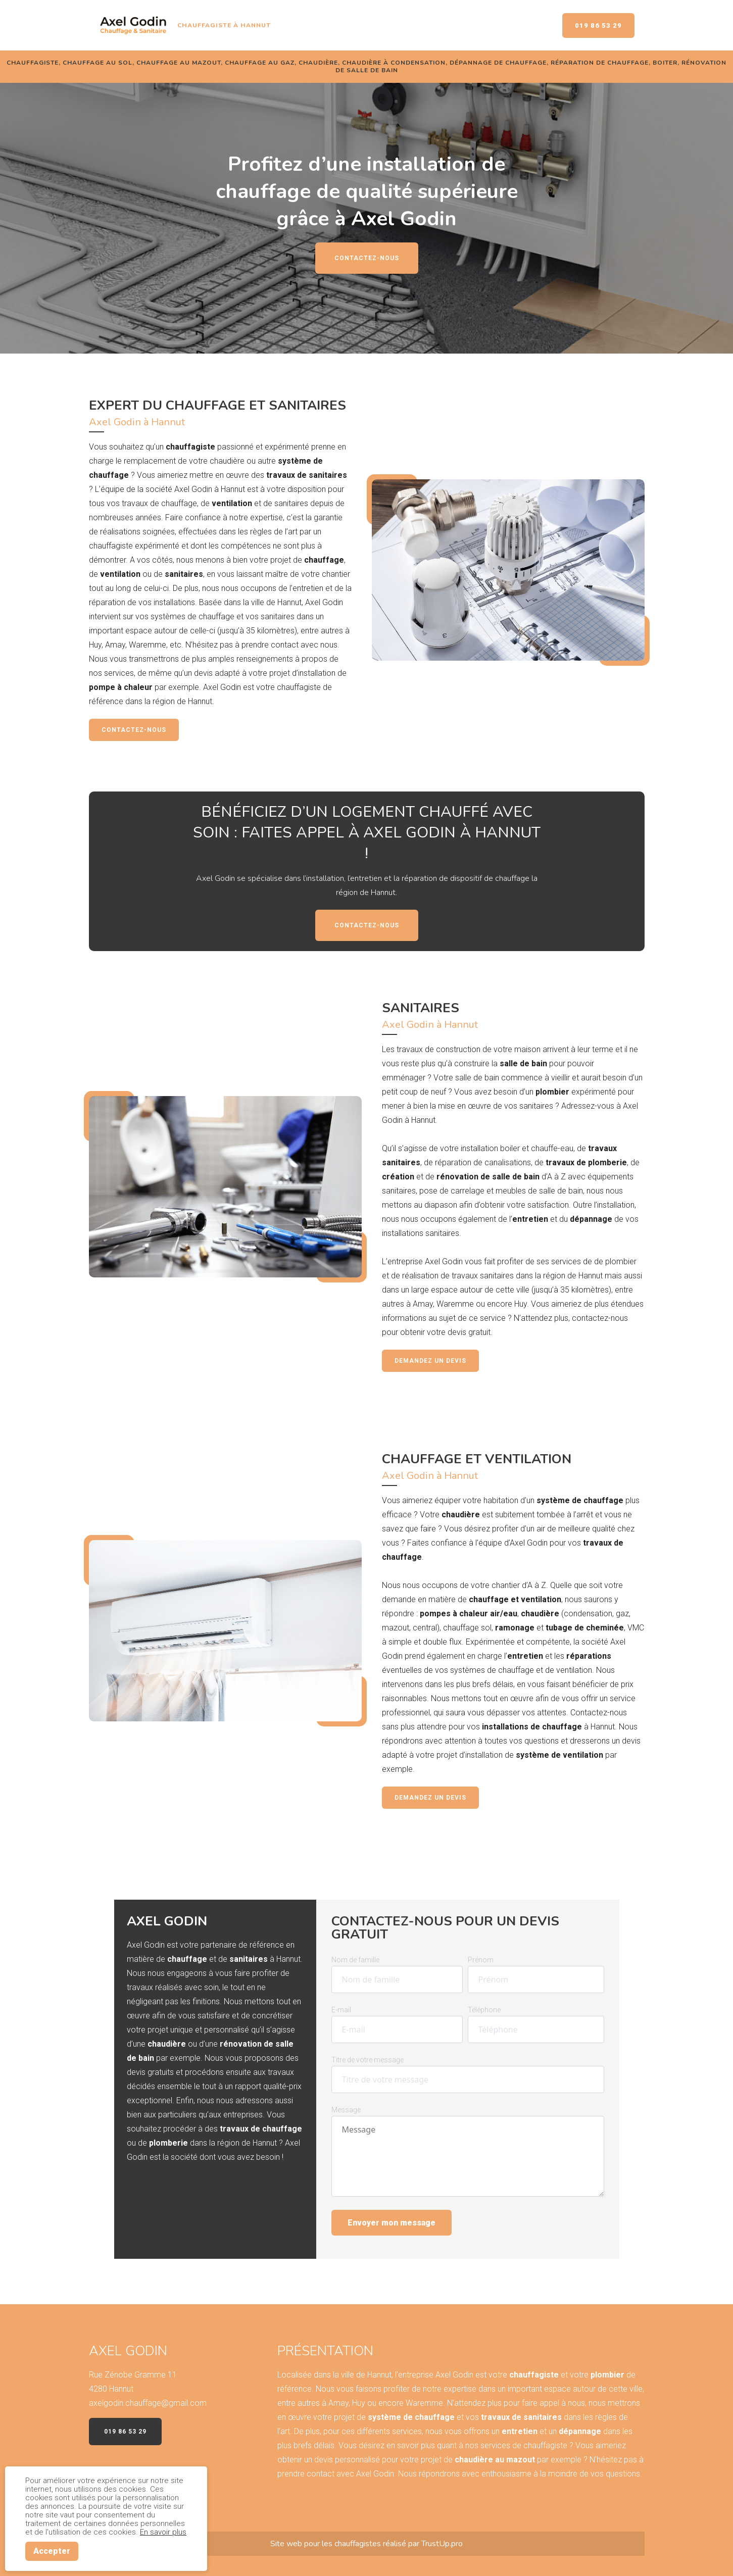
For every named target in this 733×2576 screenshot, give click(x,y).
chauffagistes (358, 2543)
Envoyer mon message (391, 2222)
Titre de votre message (367, 2060)
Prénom (481, 1960)
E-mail (341, 2010)
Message (346, 2110)
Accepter (51, 2551)
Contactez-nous (366, 258)
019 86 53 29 (598, 25)
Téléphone (484, 2010)
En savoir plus (163, 2532)
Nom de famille (355, 1960)
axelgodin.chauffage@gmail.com (148, 2403)
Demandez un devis (430, 1360)
